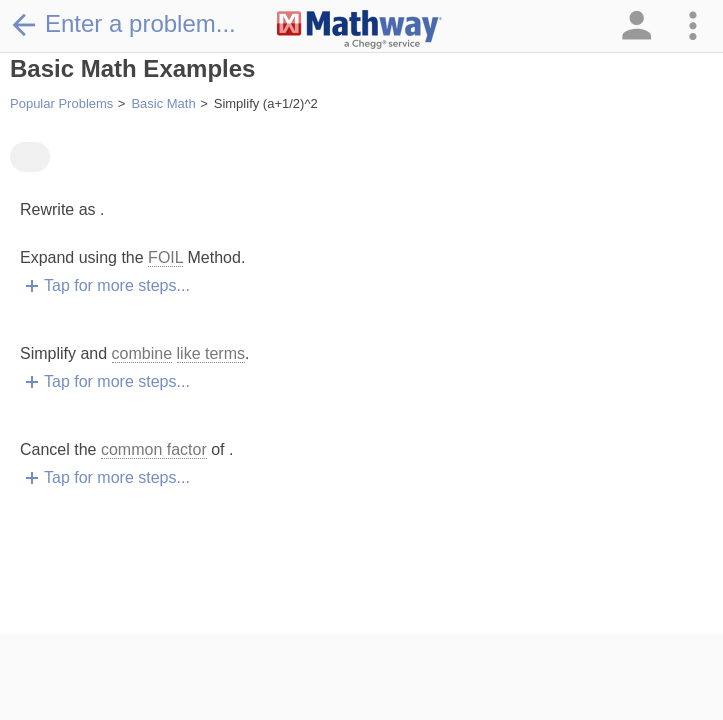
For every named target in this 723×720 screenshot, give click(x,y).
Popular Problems (61, 103)
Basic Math (163, 103)
